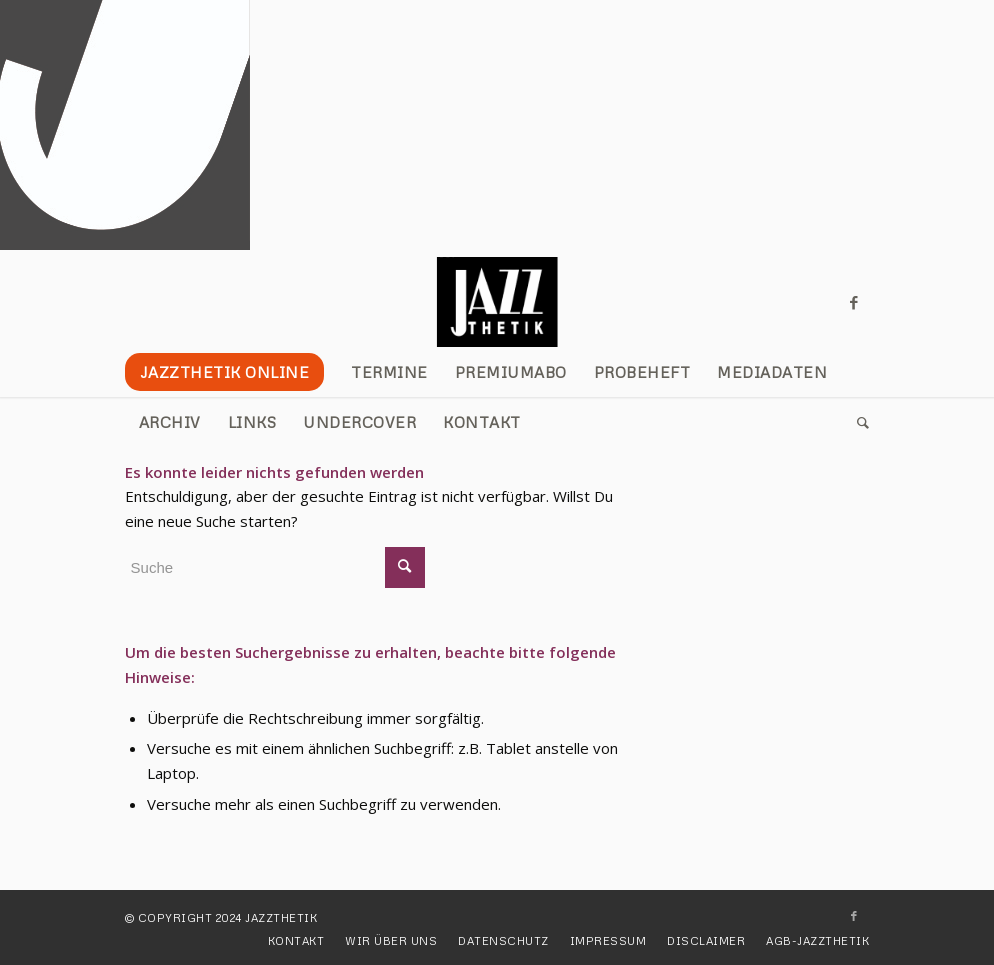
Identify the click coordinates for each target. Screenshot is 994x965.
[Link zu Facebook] (854, 302)
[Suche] (857, 422)
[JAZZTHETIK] (497, 302)
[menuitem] (231, 372)
